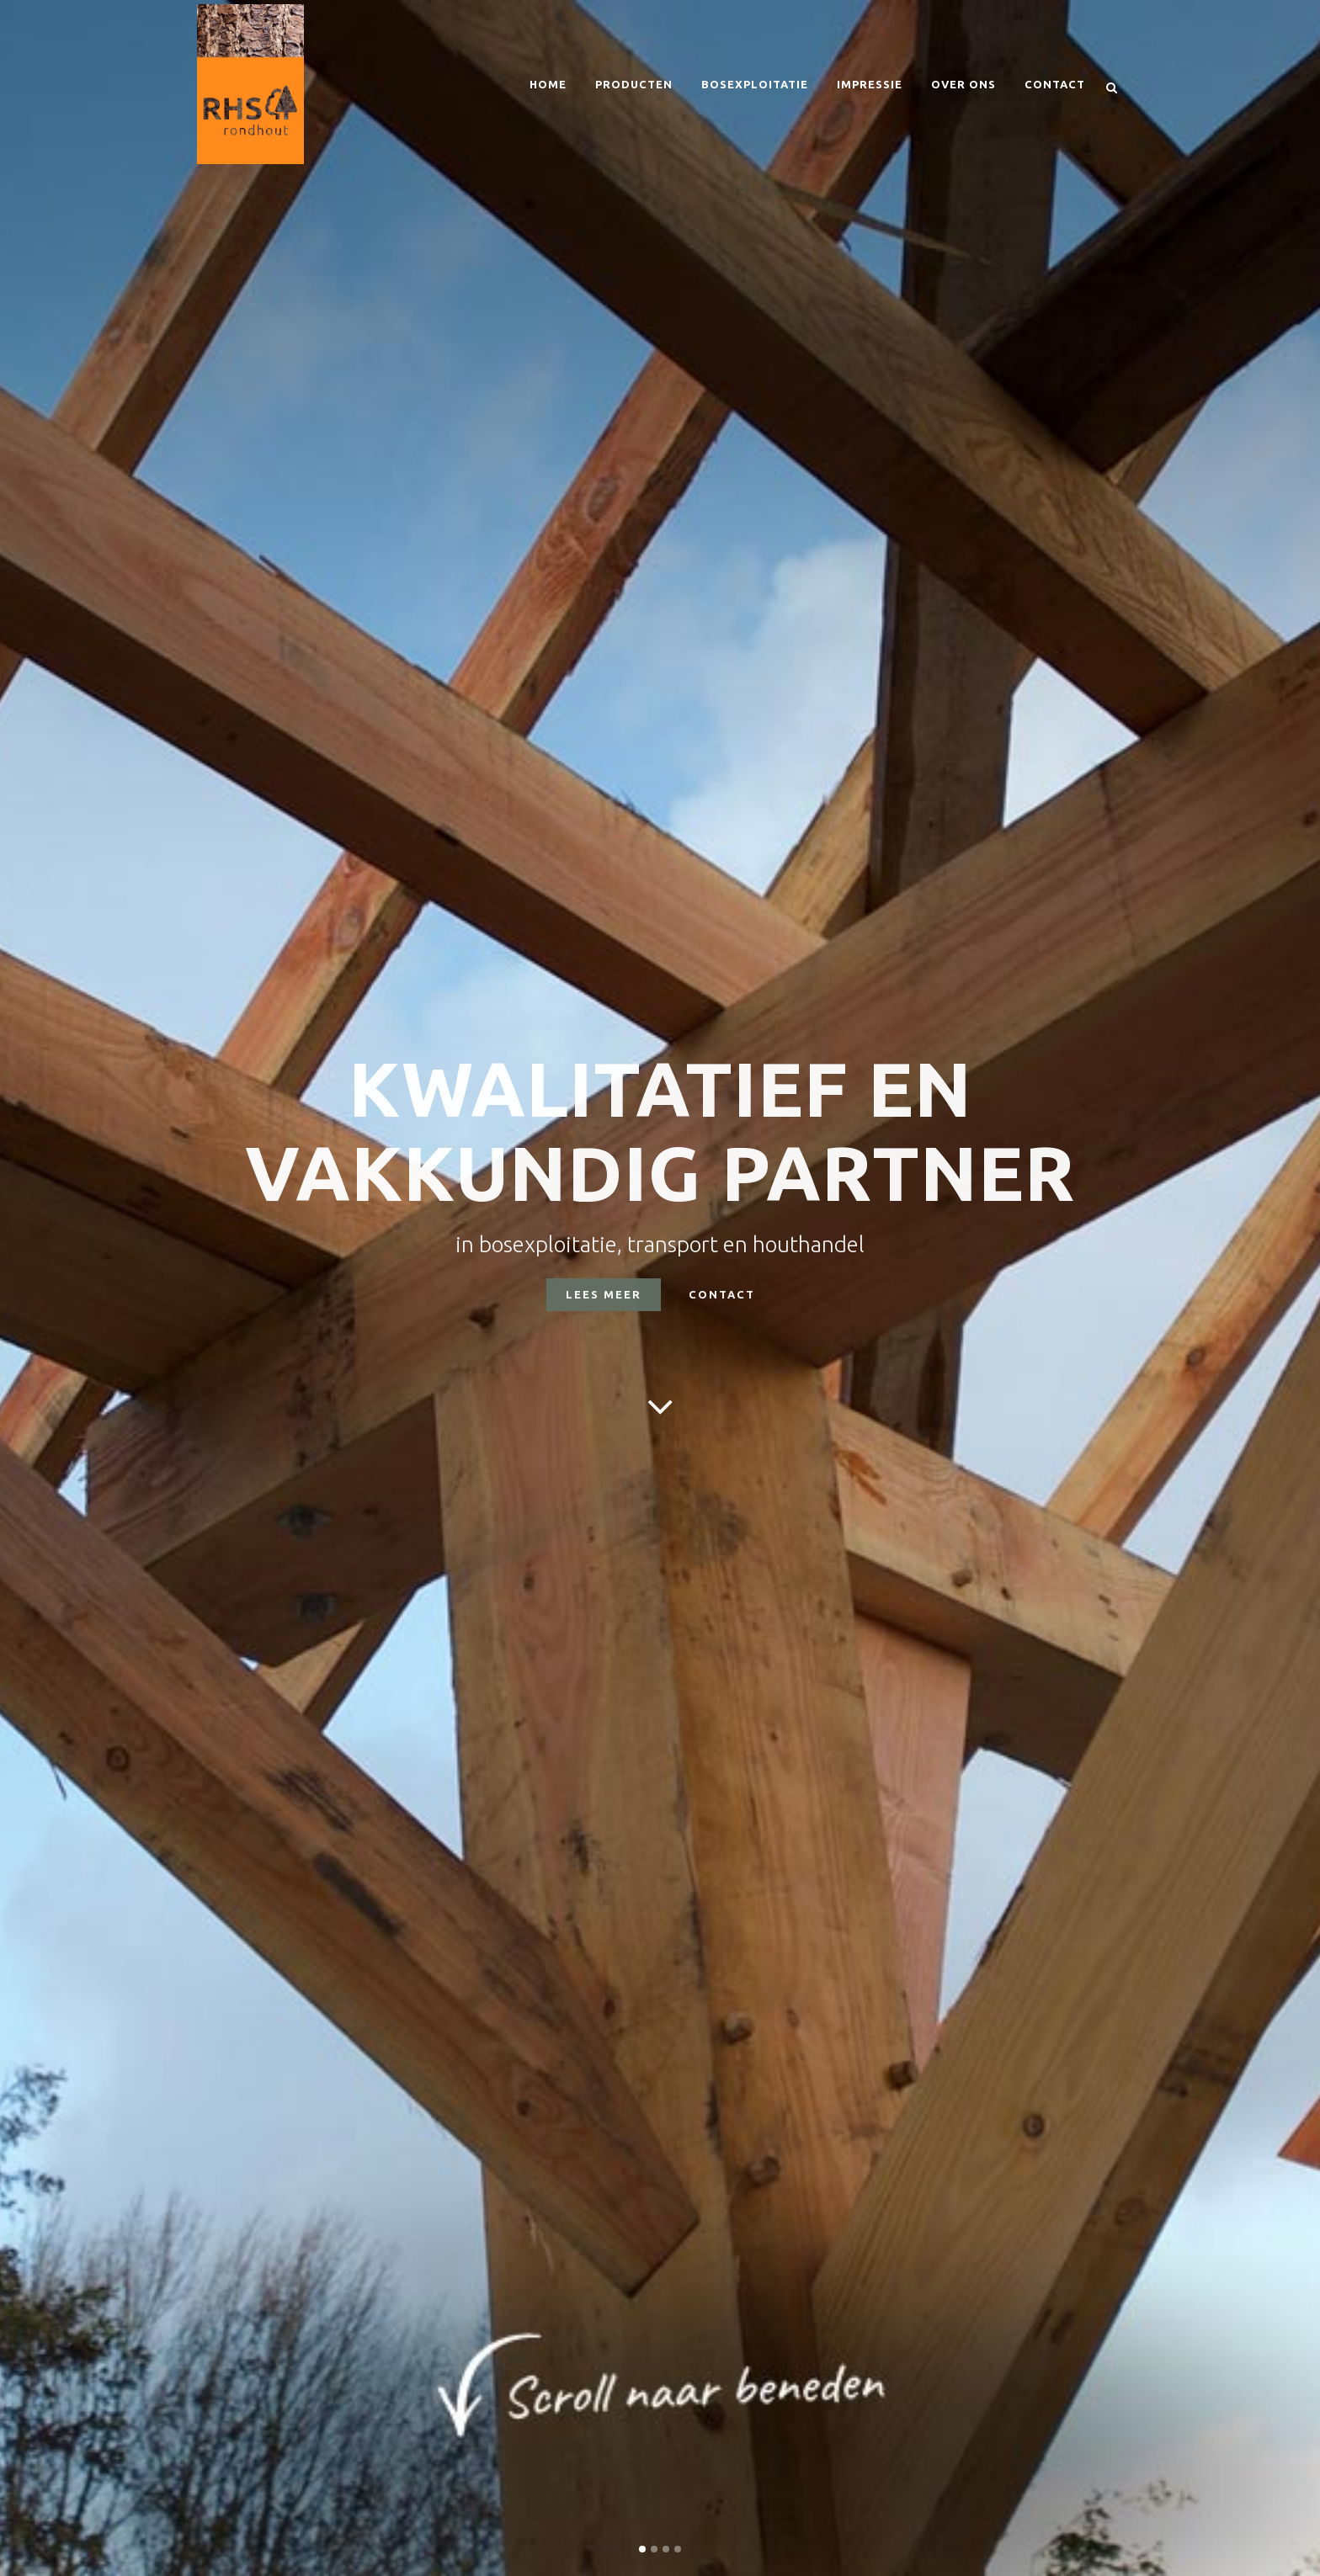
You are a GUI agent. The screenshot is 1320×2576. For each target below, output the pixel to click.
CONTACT (722, 1294)
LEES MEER (603, 1294)
